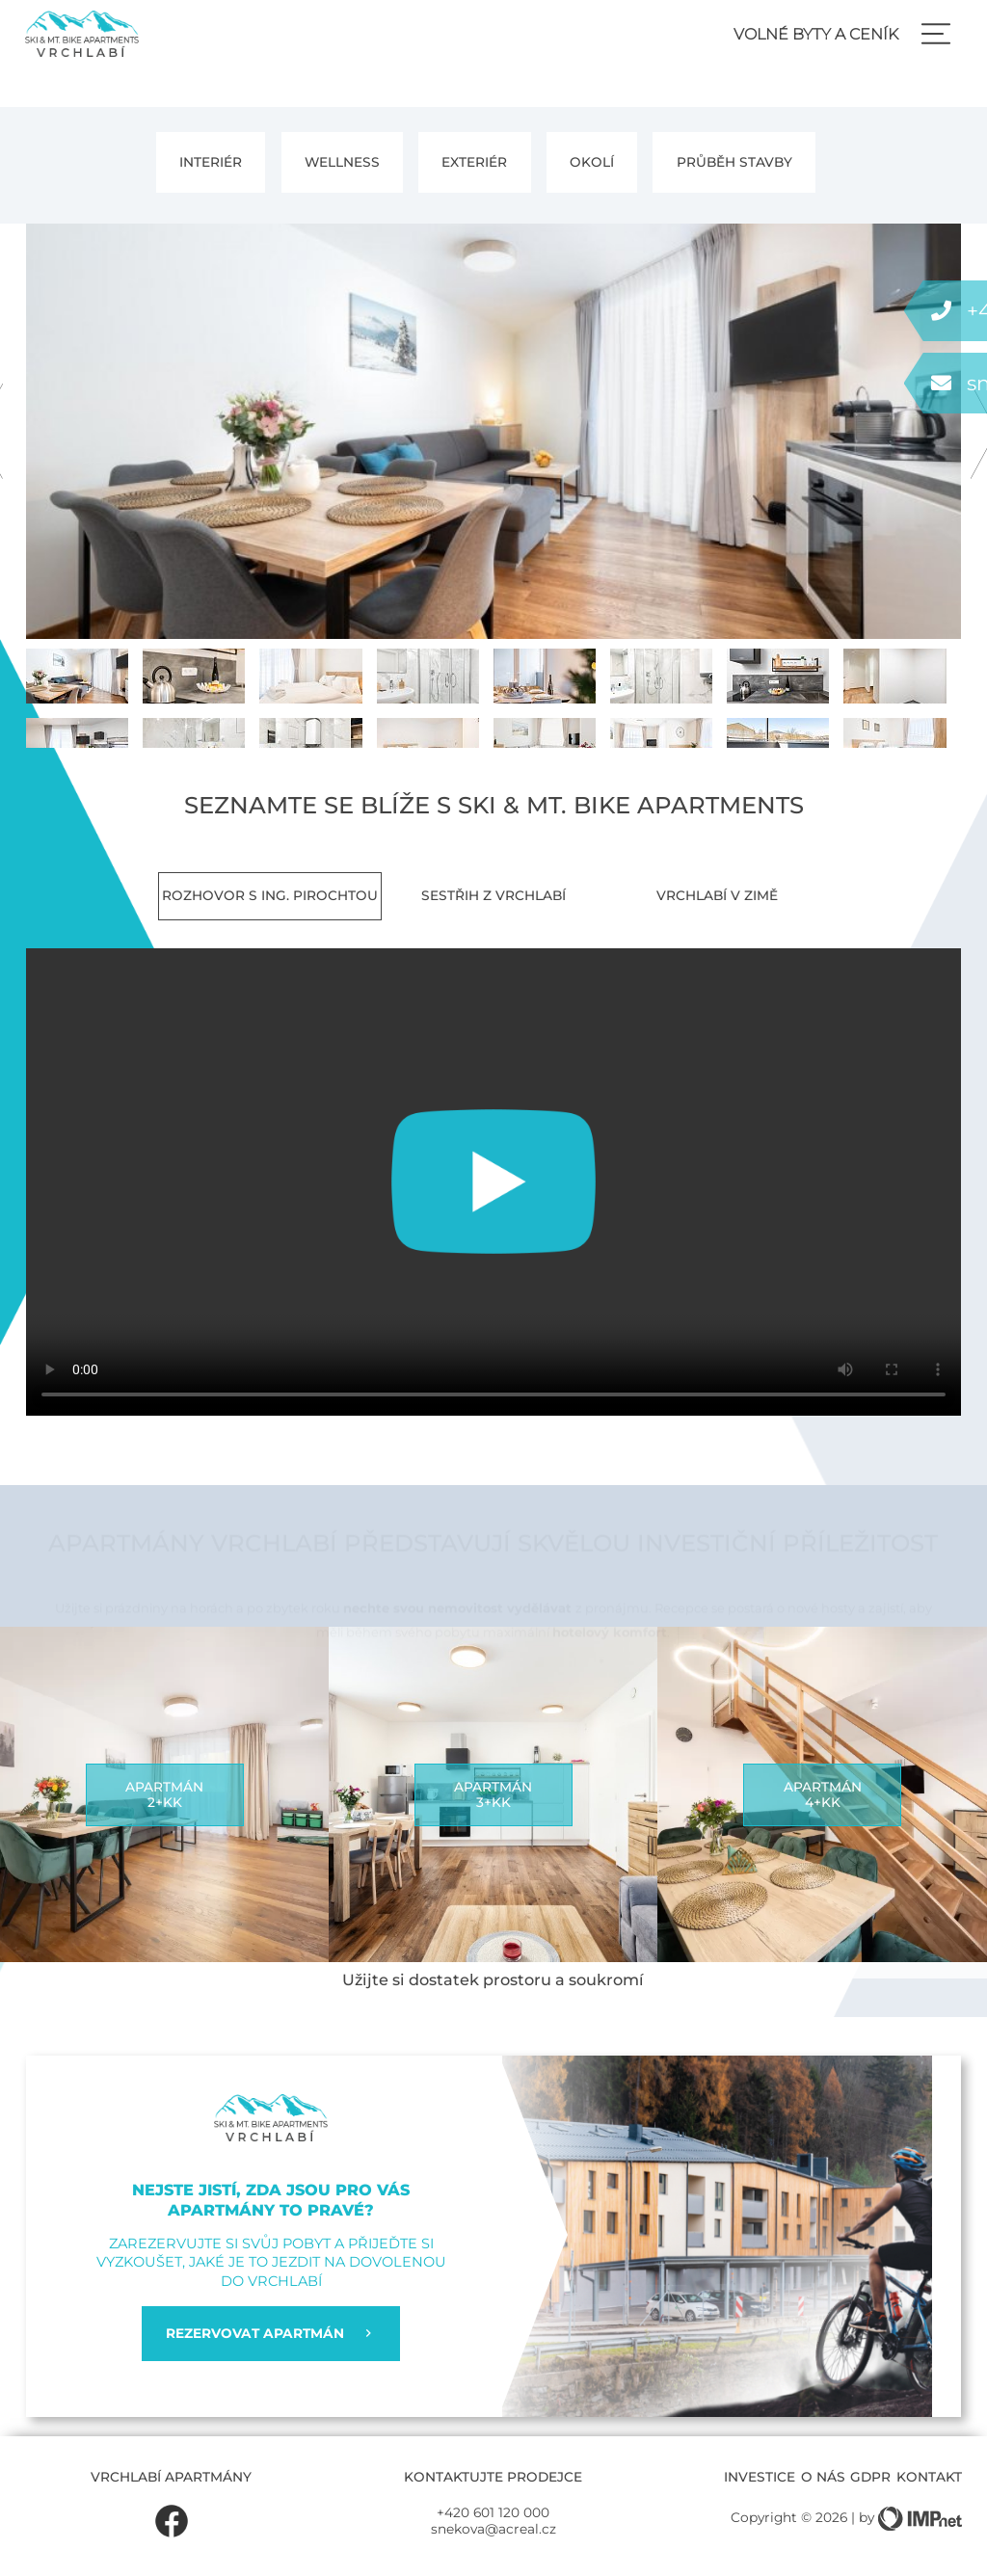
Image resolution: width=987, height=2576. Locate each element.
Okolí (592, 162)
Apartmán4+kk (823, 1794)
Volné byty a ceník (816, 33)
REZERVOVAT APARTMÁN (270, 2333)
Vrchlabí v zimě (717, 895)
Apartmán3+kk (493, 1794)
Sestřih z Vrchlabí (493, 895)
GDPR (870, 2476)
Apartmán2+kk (164, 1794)
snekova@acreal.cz (493, 2528)
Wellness (342, 162)
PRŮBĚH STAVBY (734, 162)
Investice (759, 2476)
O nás (823, 2476)
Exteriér (474, 162)
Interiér (210, 162)
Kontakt (929, 2476)
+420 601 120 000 (493, 2512)
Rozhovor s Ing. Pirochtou (270, 895)
